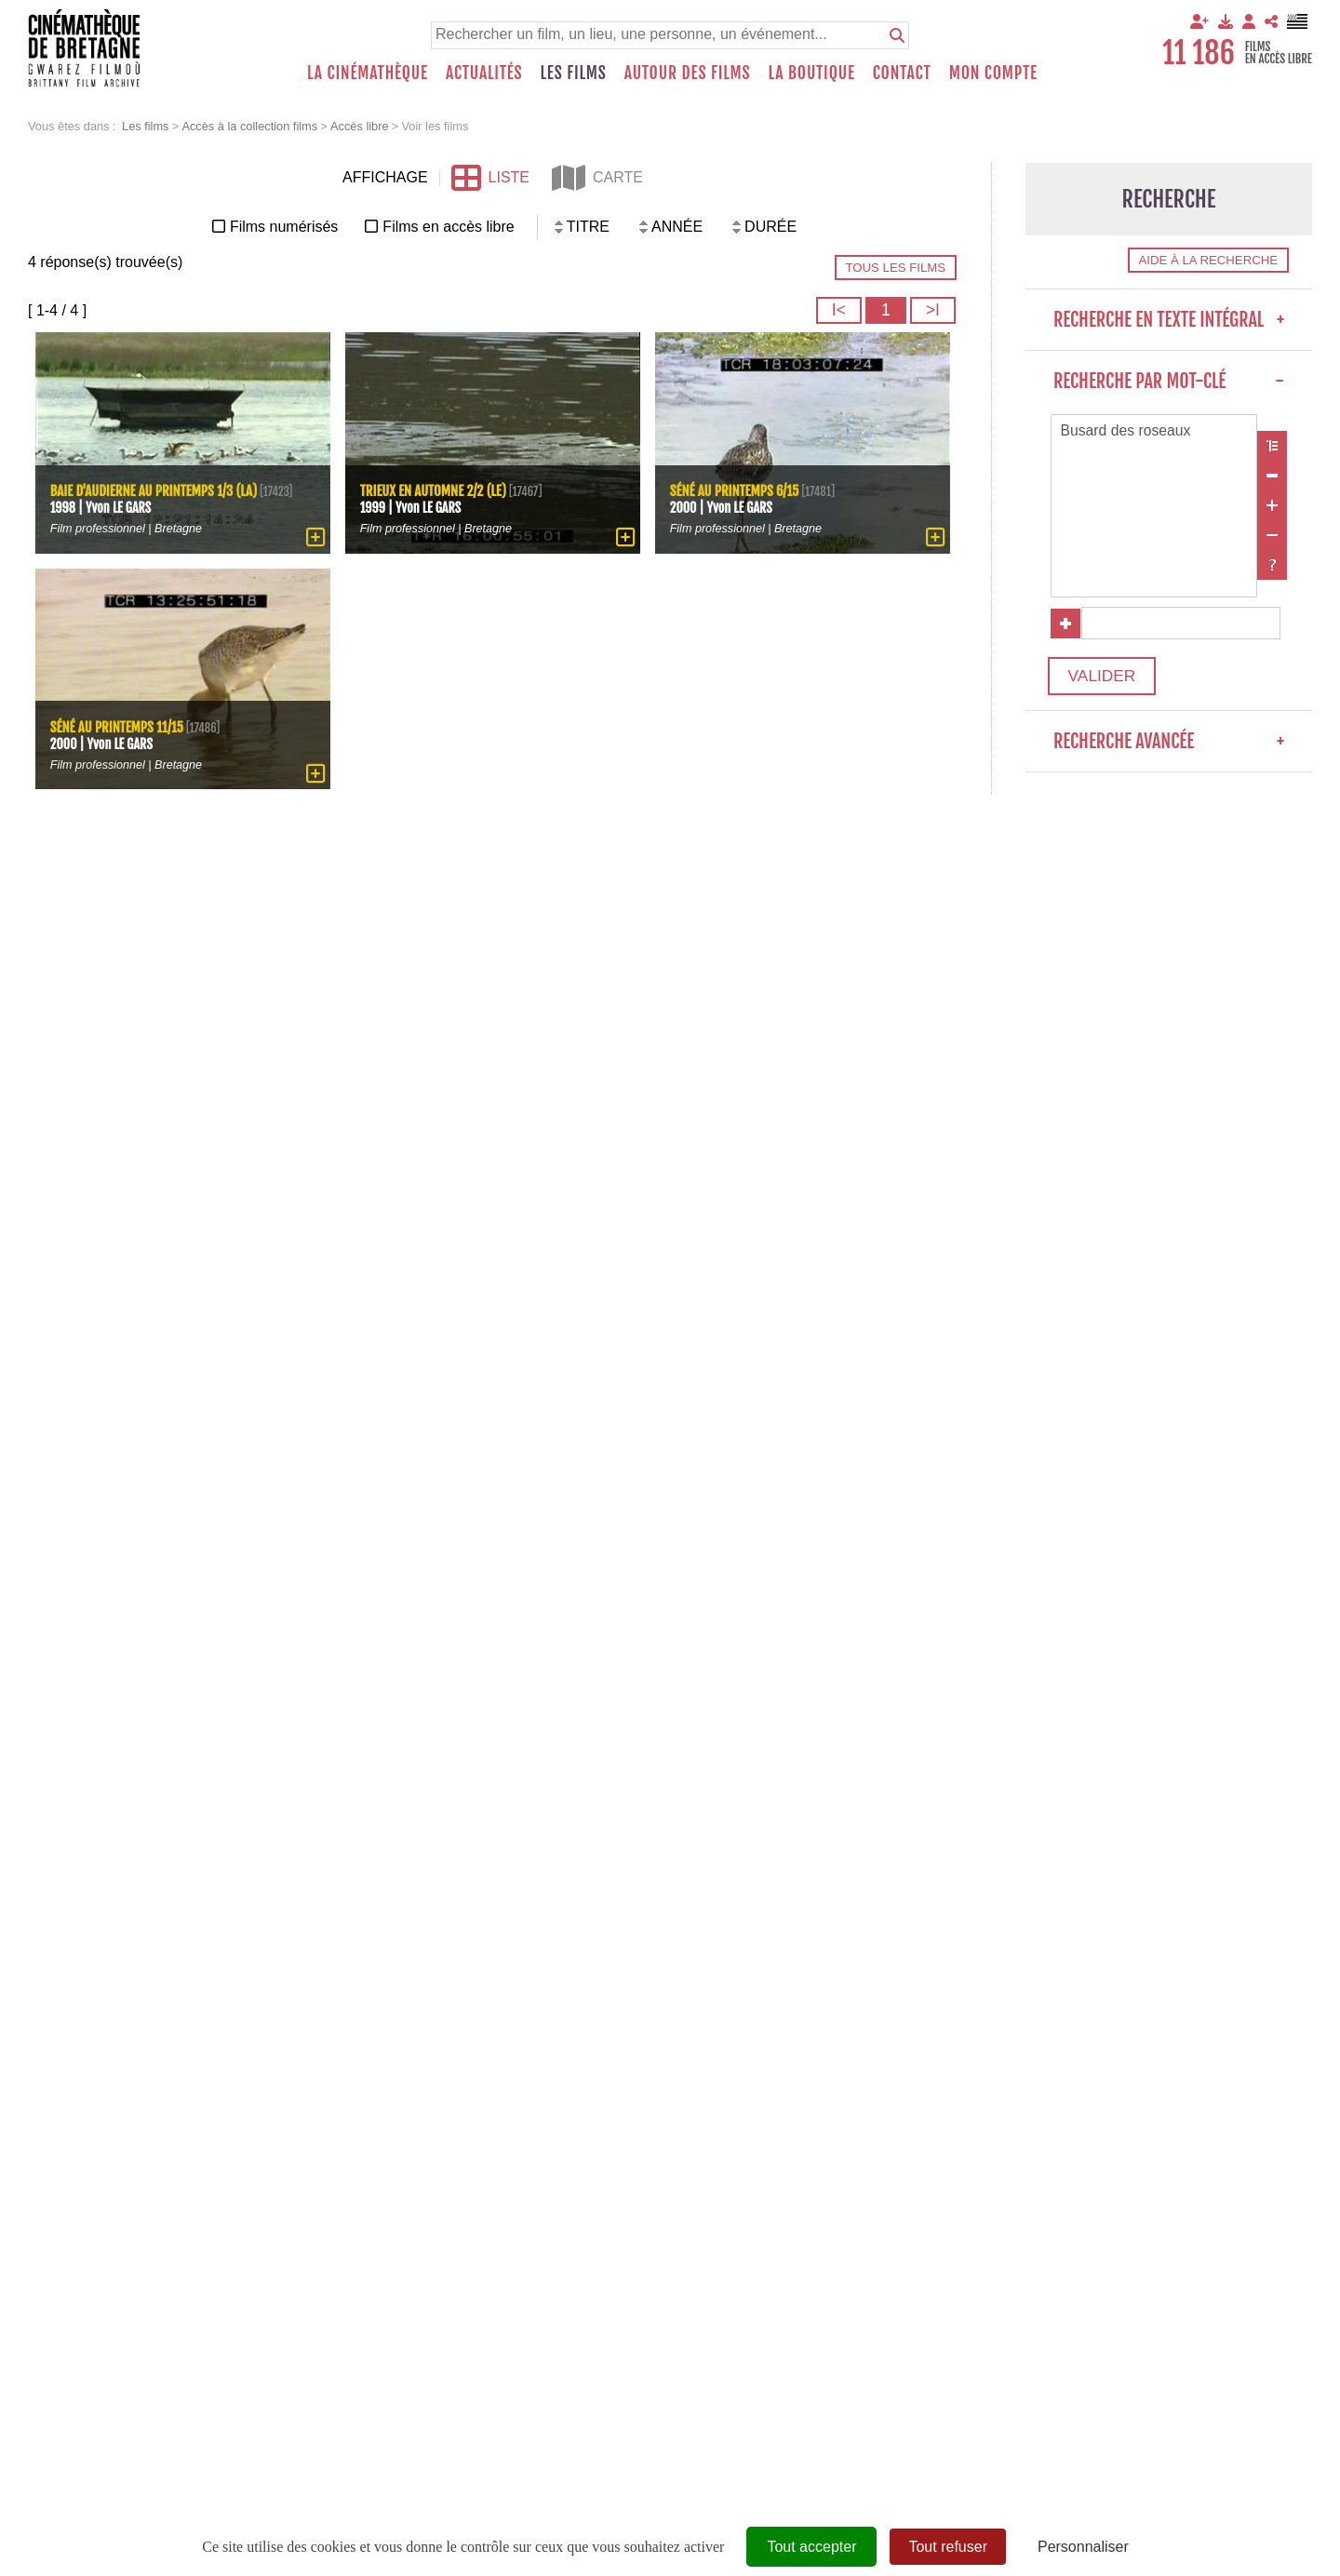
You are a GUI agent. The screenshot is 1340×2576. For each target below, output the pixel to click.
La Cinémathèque (367, 72)
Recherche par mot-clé (1168, 381)
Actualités (484, 72)
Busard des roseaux (1154, 432)
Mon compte (993, 72)
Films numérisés (284, 227)
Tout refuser (947, 2547)
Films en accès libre (448, 227)
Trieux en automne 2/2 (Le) (434, 490)
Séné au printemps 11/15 (118, 726)
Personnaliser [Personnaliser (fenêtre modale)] (1083, 2547)
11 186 (1198, 53)
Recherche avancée (1168, 745)
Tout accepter (811, 2547)
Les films (574, 72)
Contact (902, 72)
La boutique (811, 72)
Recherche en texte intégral (1168, 319)
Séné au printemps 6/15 (735, 490)
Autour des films (687, 72)
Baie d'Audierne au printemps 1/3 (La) (155, 482)
